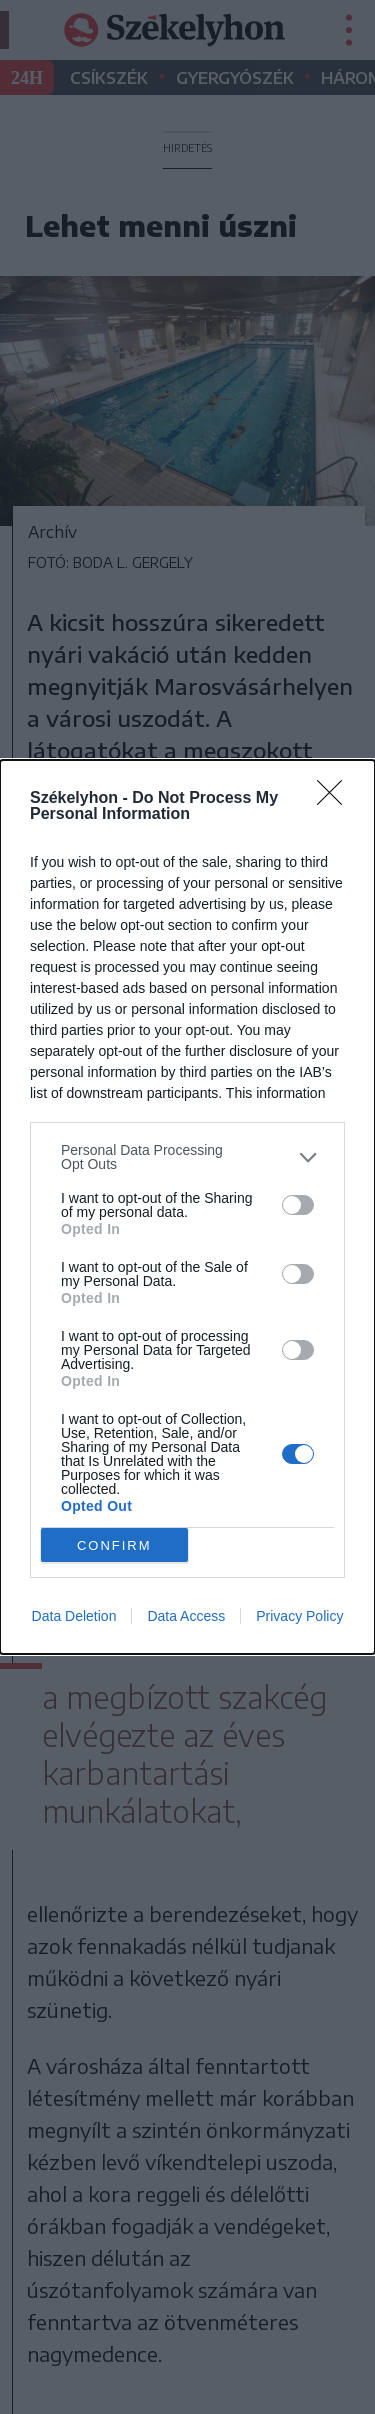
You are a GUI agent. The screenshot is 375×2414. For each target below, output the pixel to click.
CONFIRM (114, 1545)
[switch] (298, 1205)
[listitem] (187, 1157)
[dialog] (187, 1207)
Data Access (186, 1616)
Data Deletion (74, 1616)
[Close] (336, 799)
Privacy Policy (299, 1616)
